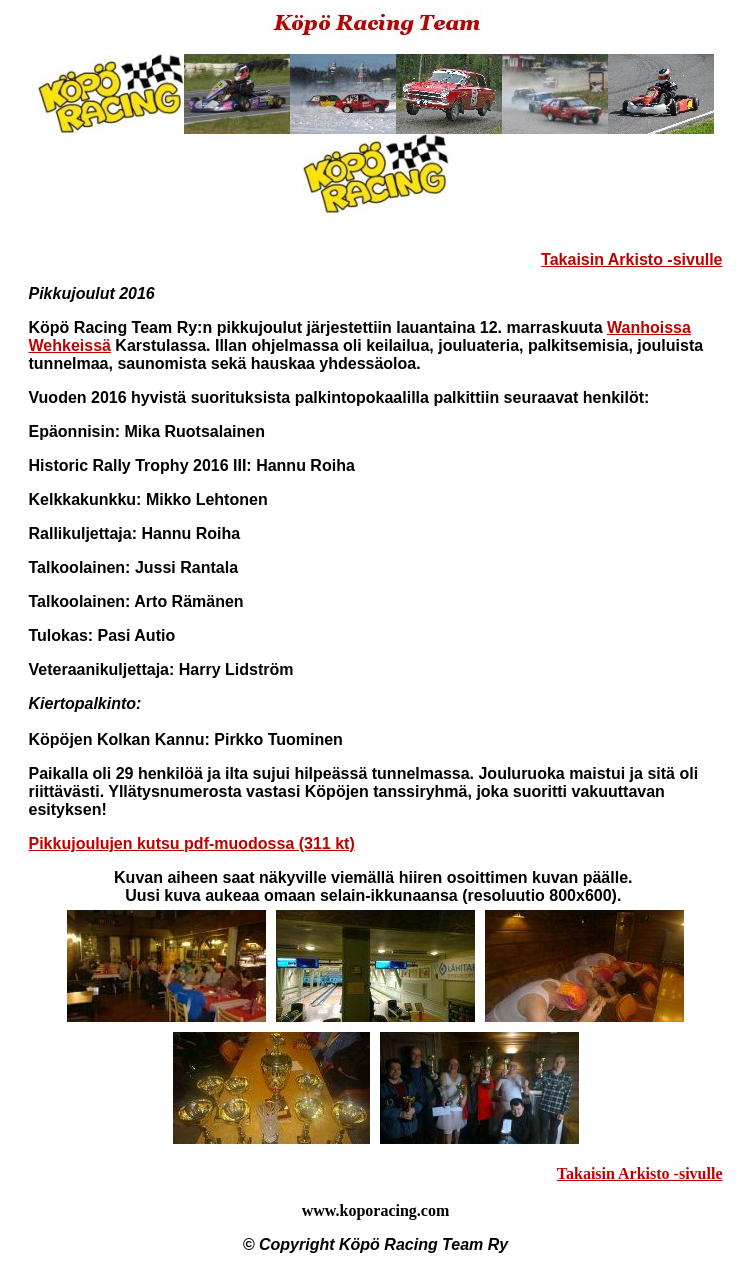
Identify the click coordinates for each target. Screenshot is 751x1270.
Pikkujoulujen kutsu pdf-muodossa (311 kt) (192, 843)
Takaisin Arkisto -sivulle (631, 259)
